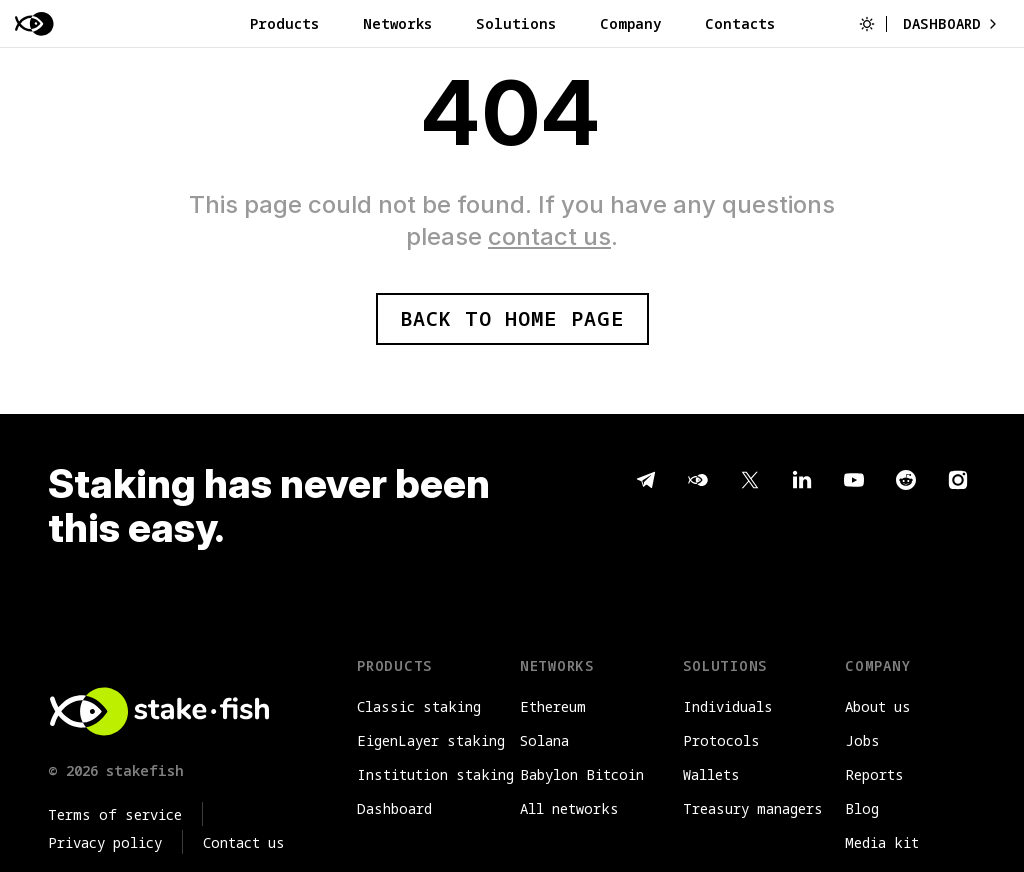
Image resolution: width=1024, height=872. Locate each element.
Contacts (740, 23)
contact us (549, 236)
